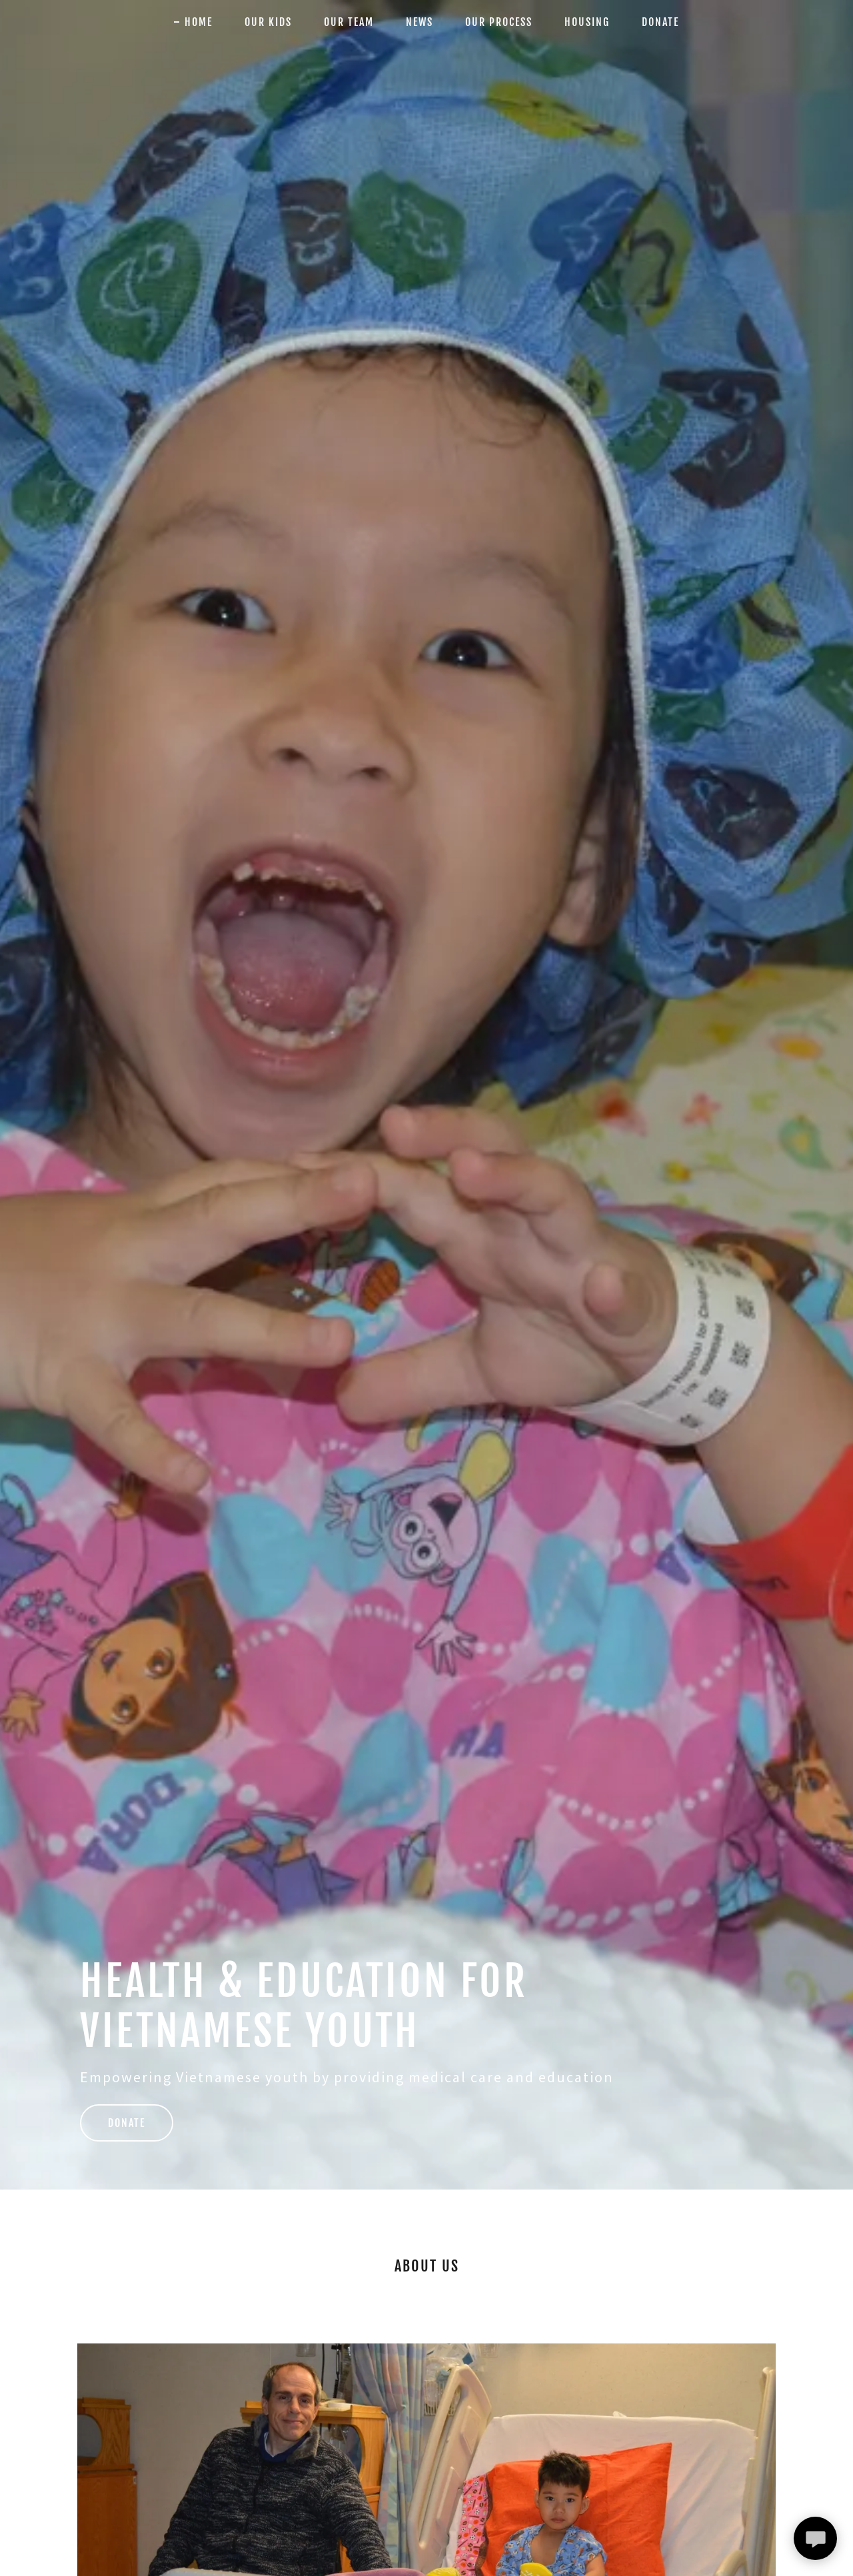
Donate (126, 2123)
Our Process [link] (498, 22)
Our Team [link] (349, 22)
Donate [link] (660, 22)
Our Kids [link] (268, 22)
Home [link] (199, 22)
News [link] (419, 22)
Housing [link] (587, 22)
